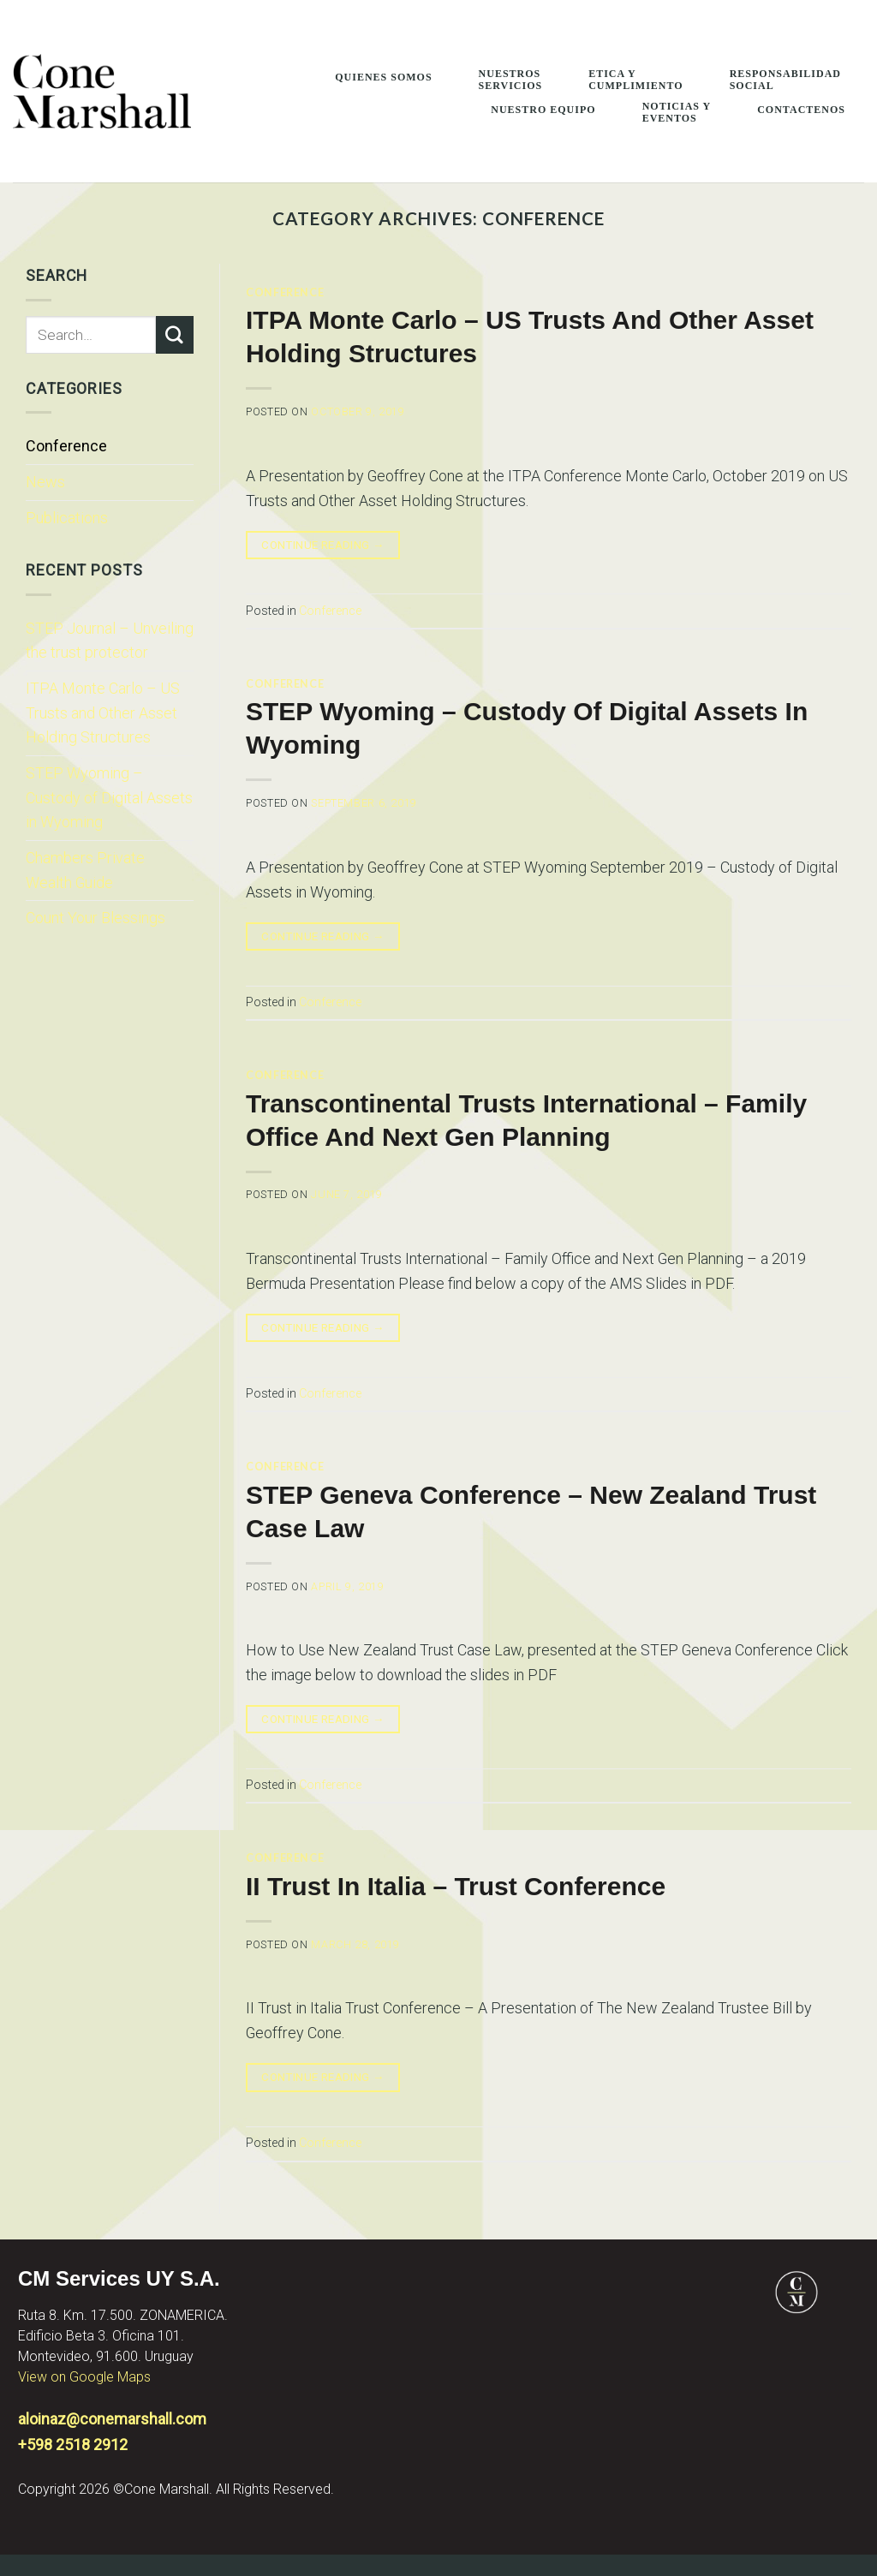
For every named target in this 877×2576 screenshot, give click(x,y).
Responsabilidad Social (785, 80)
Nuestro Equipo (543, 110)
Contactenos (801, 110)
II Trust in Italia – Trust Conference (455, 1886)
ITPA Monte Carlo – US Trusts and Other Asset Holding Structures (103, 712)
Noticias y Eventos (677, 112)
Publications (67, 518)
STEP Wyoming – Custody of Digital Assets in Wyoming (109, 797)
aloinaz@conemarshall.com (112, 2419)
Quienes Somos (383, 77)
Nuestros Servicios (511, 80)
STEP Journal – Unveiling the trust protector (110, 640)
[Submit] (175, 335)
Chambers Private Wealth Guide (85, 870)
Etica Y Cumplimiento (635, 80)
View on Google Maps (84, 2377)
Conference (66, 446)
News (45, 482)
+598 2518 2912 (73, 2445)
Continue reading (323, 545)
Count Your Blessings (95, 918)
